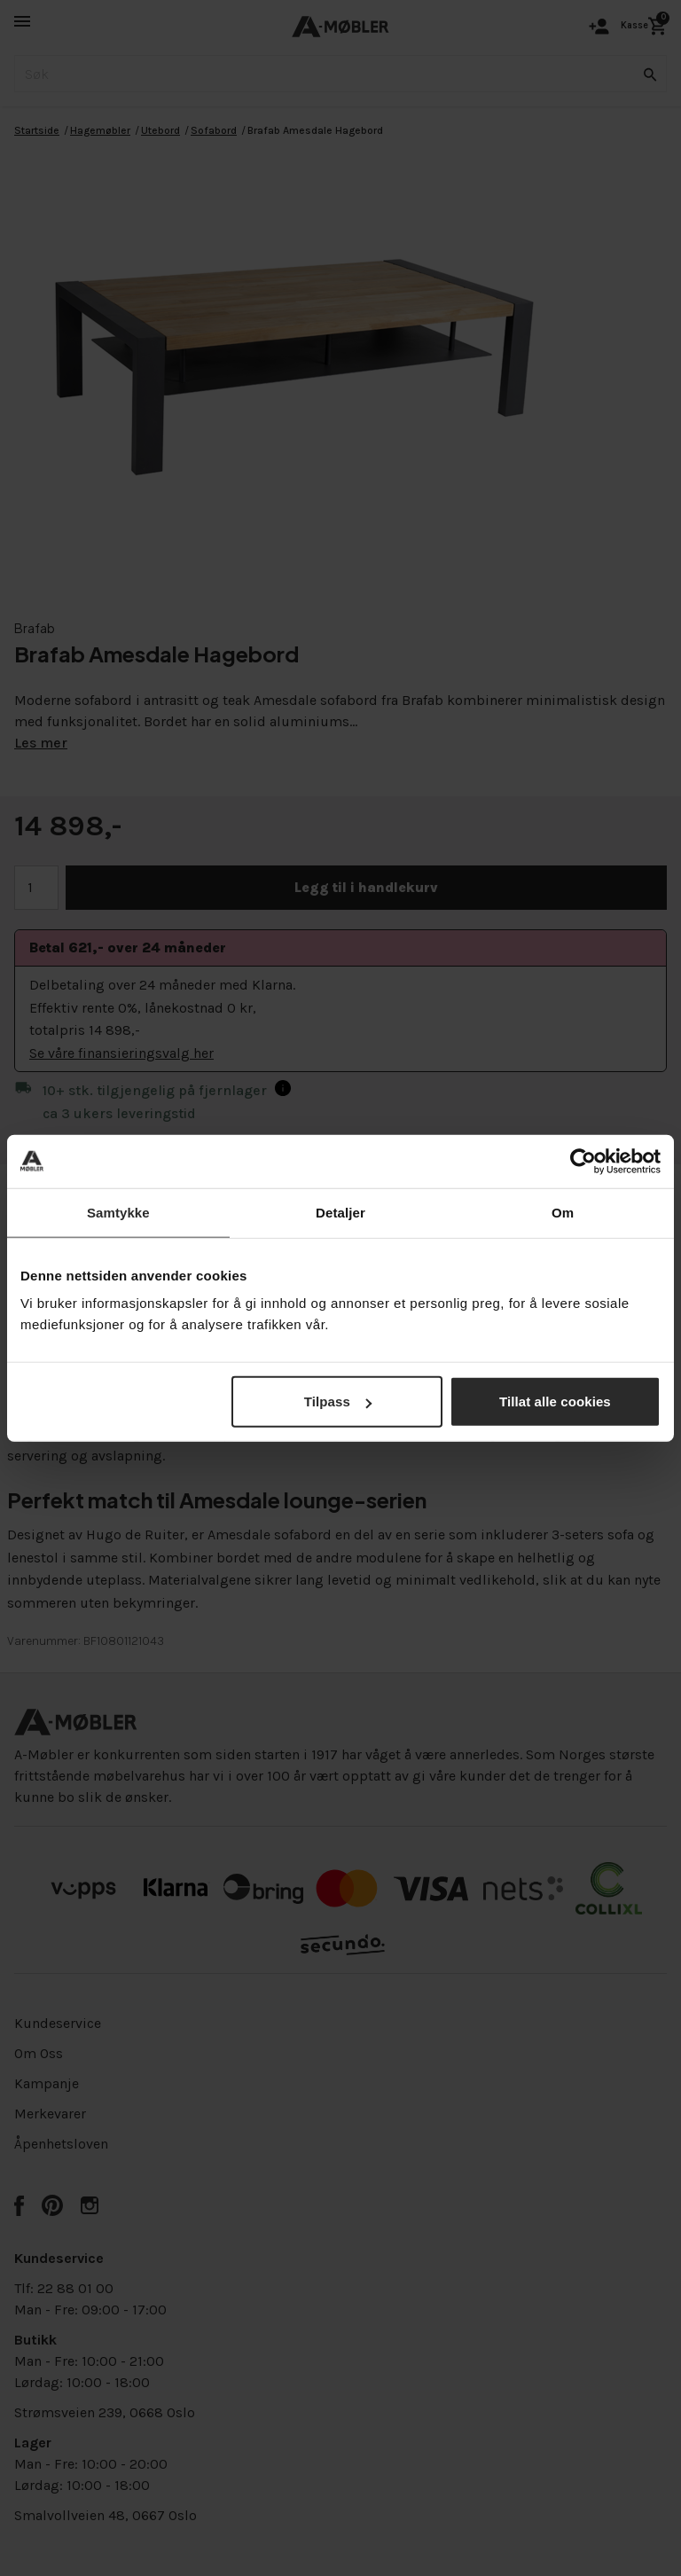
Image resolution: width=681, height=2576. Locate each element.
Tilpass (338, 1401)
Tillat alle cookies (555, 1401)
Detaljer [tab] (340, 1211)
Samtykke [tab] (118, 1211)
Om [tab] (563, 1211)
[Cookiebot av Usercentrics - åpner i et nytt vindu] (583, 1160)
